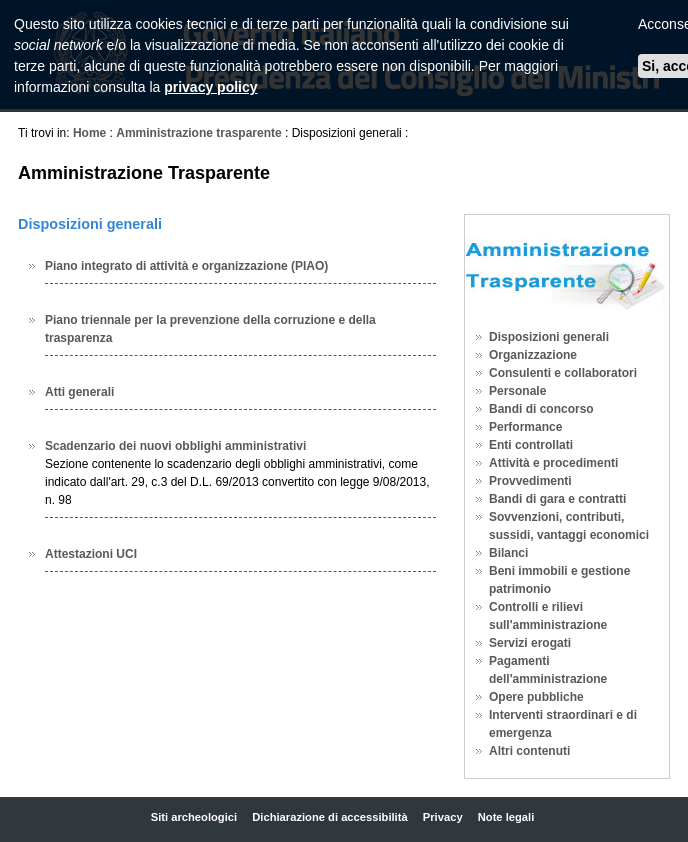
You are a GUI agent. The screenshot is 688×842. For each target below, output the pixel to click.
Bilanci (508, 553)
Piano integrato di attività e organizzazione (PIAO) (186, 266)
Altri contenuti (529, 751)
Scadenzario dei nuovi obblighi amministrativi (175, 446)
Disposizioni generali (549, 337)
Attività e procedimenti (553, 463)
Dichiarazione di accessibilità (329, 817)
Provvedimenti (530, 481)
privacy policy (210, 87)
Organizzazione (533, 355)
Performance (525, 427)
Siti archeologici (194, 817)
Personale (517, 391)
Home (89, 133)
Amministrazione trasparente (198, 133)
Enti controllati (531, 445)
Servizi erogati (530, 643)
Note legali (506, 817)
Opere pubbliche (536, 697)
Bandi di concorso (541, 409)
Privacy (443, 817)
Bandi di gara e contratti (557, 499)
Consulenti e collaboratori (563, 373)
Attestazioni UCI (91, 554)
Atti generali (79, 392)
